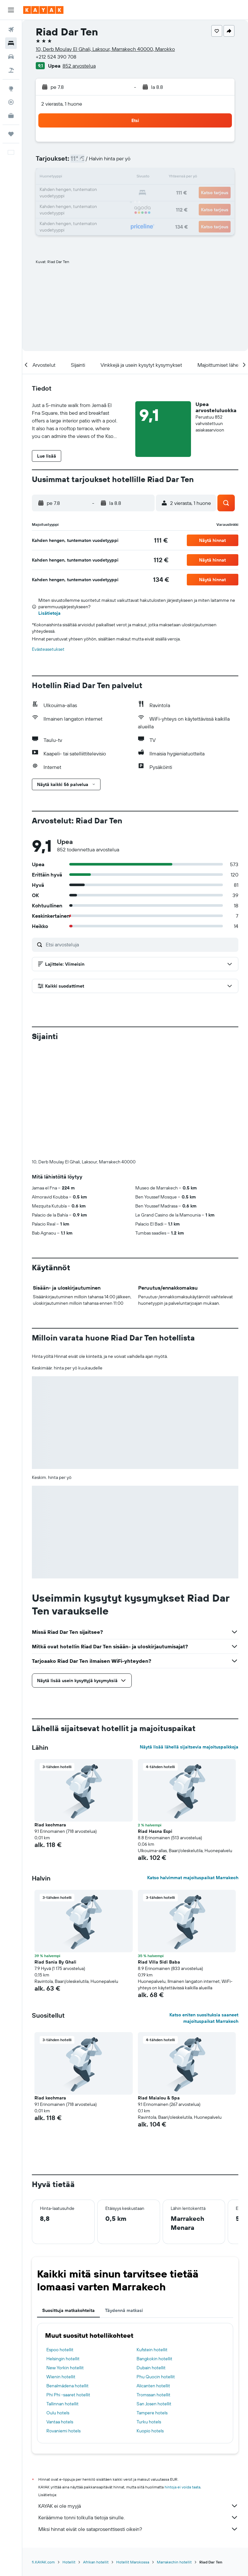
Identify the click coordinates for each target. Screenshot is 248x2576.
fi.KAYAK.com (43, 2455)
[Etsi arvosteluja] (140, 944)
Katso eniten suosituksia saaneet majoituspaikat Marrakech (203, 1911)
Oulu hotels (57, 2306)
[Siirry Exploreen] (11, 88)
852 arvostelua (79, 65)
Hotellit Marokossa (132, 2455)
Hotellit (68, 2455)
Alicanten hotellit (153, 2279)
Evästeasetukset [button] (48, 649)
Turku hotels (149, 2315)
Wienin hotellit (60, 2270)
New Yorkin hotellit (65, 2261)
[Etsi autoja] (11, 56)
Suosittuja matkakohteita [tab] (68, 2203)
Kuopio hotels (150, 2324)
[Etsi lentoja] (11, 29)
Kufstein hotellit (152, 2243)
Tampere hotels (152, 2306)
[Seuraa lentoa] (11, 102)
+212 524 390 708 (56, 56)
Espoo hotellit (59, 2243)
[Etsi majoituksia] (11, 43)
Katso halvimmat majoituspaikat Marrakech (192, 1771)
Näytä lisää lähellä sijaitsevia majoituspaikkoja (189, 1640)
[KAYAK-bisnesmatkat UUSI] (11, 115)
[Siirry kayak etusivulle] (43, 10)
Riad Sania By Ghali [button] (55, 1855)
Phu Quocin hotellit (156, 2270)
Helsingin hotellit (63, 2252)
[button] (11, 10)
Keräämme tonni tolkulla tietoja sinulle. (138, 2410)
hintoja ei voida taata (182, 2380)
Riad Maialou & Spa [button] (159, 1991)
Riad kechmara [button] (50, 1718)
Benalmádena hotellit (67, 2279)
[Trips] (11, 134)
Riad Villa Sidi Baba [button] (159, 1855)
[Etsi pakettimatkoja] (11, 70)
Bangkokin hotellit (154, 2252)
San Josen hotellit (154, 2297)
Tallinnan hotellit (62, 2297)
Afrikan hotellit (96, 2455)
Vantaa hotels (59, 2315)
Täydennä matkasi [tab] (124, 2203)
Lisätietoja (49, 613)
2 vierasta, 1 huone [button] (61, 103)
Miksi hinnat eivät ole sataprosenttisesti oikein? (138, 2422)
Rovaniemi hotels (63, 2324)
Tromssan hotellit (153, 2288)
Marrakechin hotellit (174, 2455)
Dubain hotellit (151, 2261)
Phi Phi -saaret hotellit (68, 2288)
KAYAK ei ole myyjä (138, 2399)
